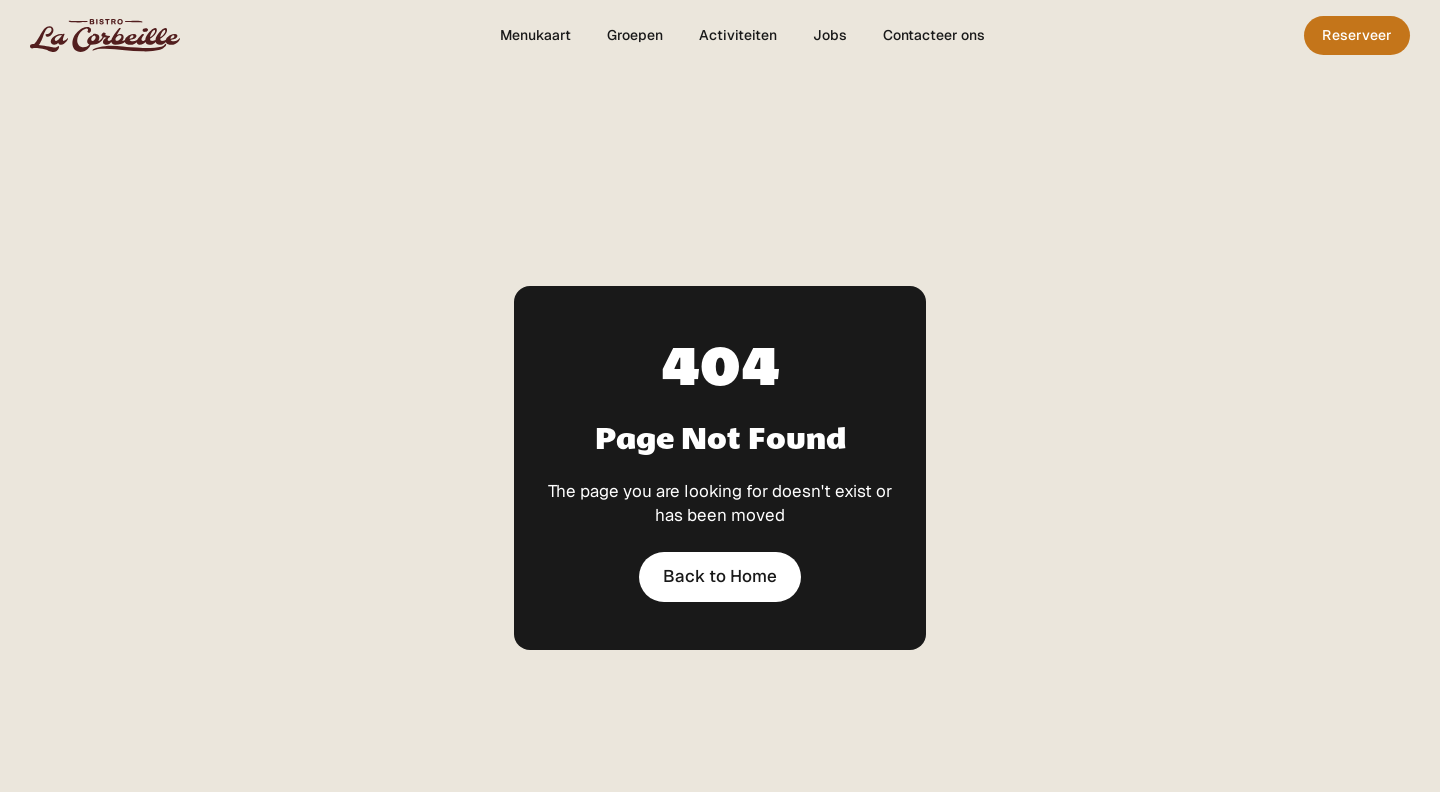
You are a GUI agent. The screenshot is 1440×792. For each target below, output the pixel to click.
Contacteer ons (934, 35)
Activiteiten (738, 35)
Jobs (830, 35)
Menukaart (535, 35)
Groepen (635, 35)
